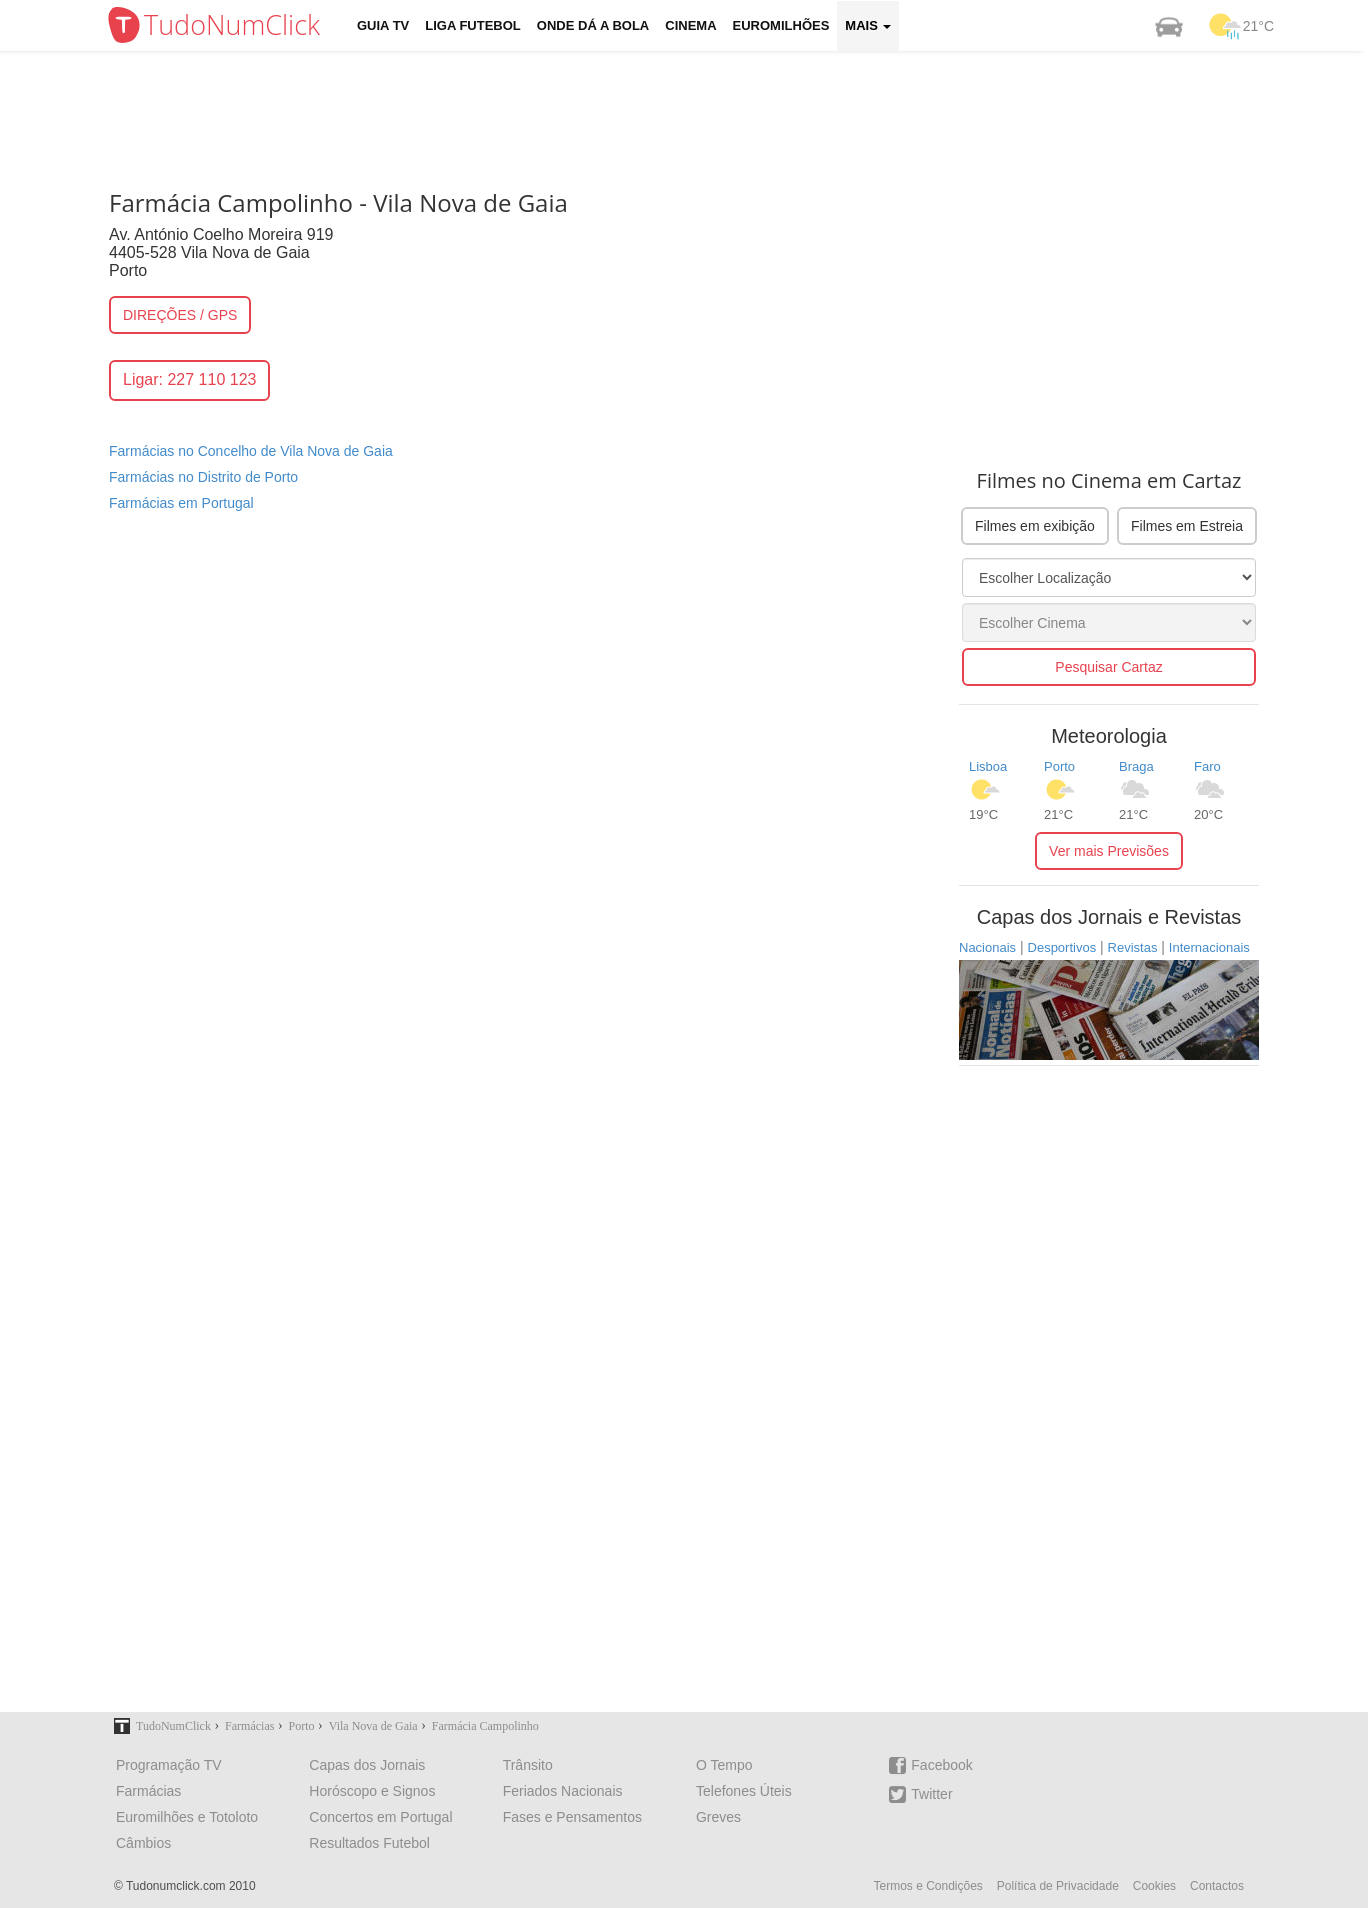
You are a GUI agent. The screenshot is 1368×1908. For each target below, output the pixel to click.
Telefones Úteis (744, 1791)
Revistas (1133, 947)
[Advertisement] (699, 115)
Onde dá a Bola (593, 25)
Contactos (1217, 1886)
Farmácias (148, 1791)
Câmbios (143, 1843)
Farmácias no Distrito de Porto (203, 477)
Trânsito (528, 1765)
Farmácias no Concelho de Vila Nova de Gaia (251, 451)
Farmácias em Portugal (181, 503)
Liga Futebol (473, 25)
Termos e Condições (927, 1886)
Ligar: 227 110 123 (189, 379)
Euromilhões (781, 25)
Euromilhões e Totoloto (187, 1817)
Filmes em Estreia (1187, 526)
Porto (1059, 766)
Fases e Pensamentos (572, 1817)
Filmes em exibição (1035, 526)
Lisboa (988, 766)
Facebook (930, 1765)
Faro (1207, 766)
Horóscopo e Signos (372, 1791)
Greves (718, 1817)
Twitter (920, 1794)
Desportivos (1062, 947)
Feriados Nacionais (563, 1791)
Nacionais (987, 947)
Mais (868, 25)
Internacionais (1209, 947)
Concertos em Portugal (380, 1817)
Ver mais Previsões (1109, 851)
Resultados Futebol (369, 1843)
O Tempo (724, 1765)
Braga (1136, 766)
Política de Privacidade (1058, 1886)
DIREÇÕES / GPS (180, 315)
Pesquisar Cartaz (1108, 667)
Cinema (690, 25)
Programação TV (169, 1765)
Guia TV (383, 25)
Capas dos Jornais (367, 1765)
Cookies (1154, 1886)
